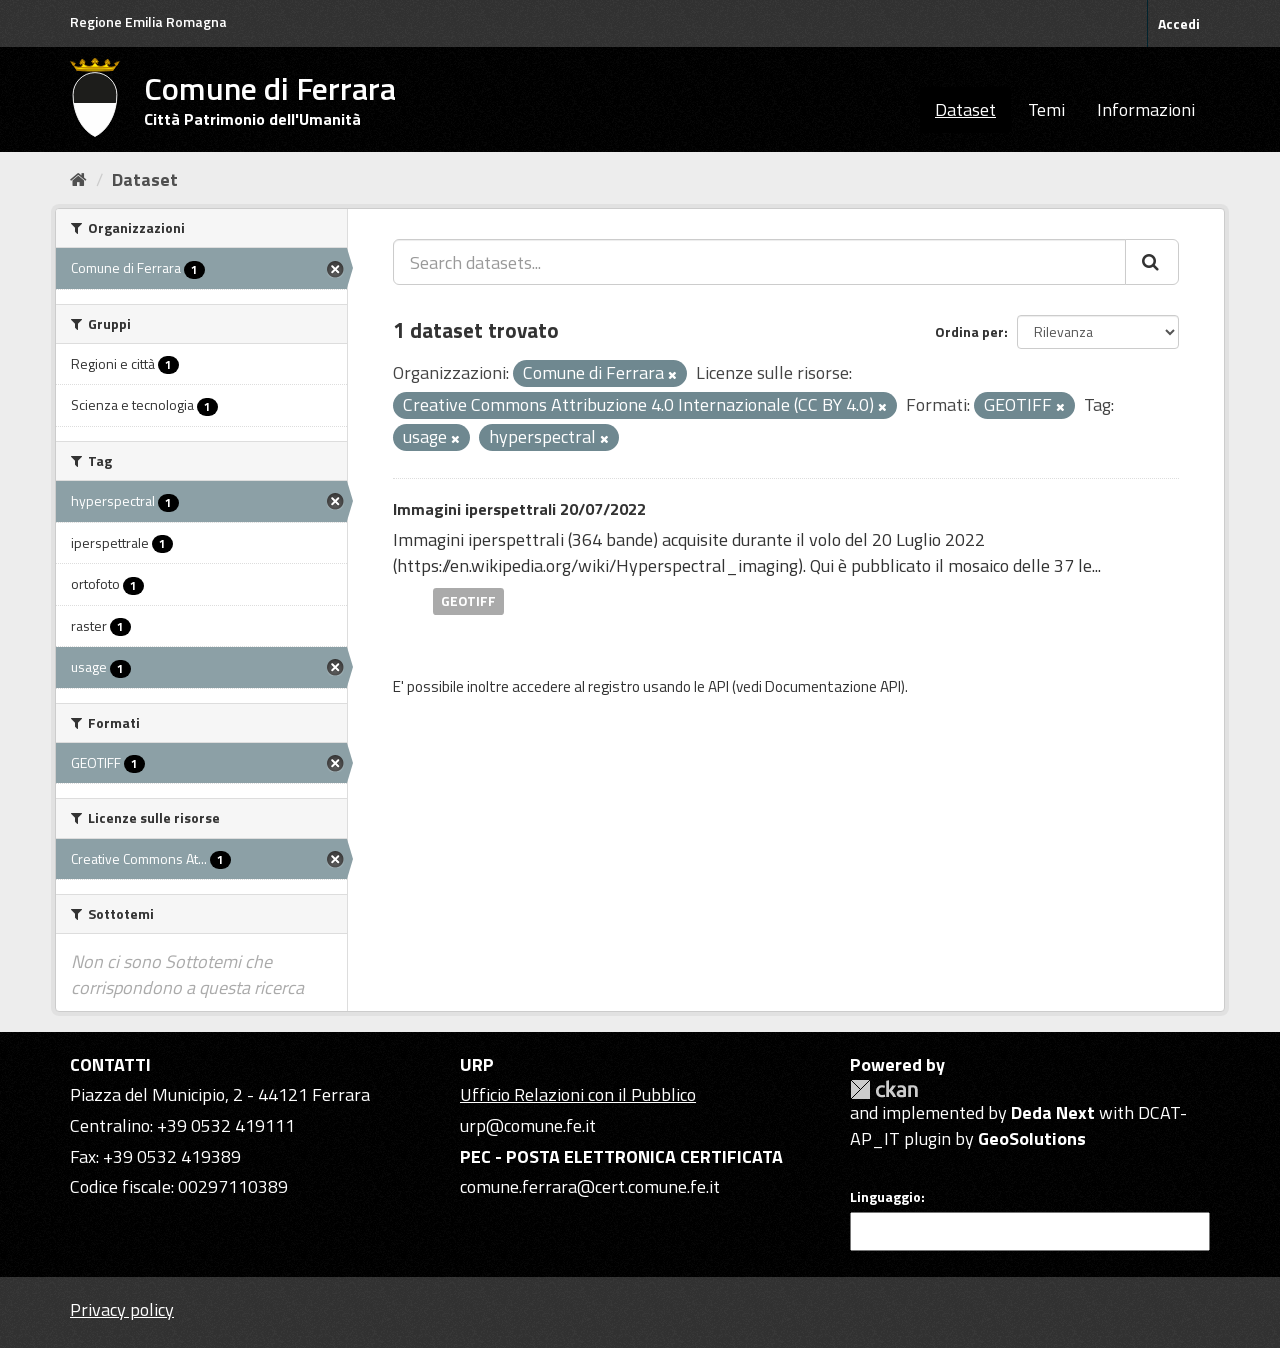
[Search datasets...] (759, 262)
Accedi (1179, 23)
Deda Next (1053, 1112)
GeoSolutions (1032, 1138)
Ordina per (969, 331)
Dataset (965, 109)
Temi (1046, 109)
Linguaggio (885, 1197)
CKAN (884, 1089)
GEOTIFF (468, 601)
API (718, 686)
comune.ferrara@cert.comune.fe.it (590, 1186)
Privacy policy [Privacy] (122, 1309)
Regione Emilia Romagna (148, 21)
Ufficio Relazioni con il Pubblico (578, 1094)
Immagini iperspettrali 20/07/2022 (519, 509)
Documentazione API (833, 686)
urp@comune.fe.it (528, 1125)
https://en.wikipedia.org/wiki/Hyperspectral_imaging (597, 565)
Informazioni (1146, 109)
